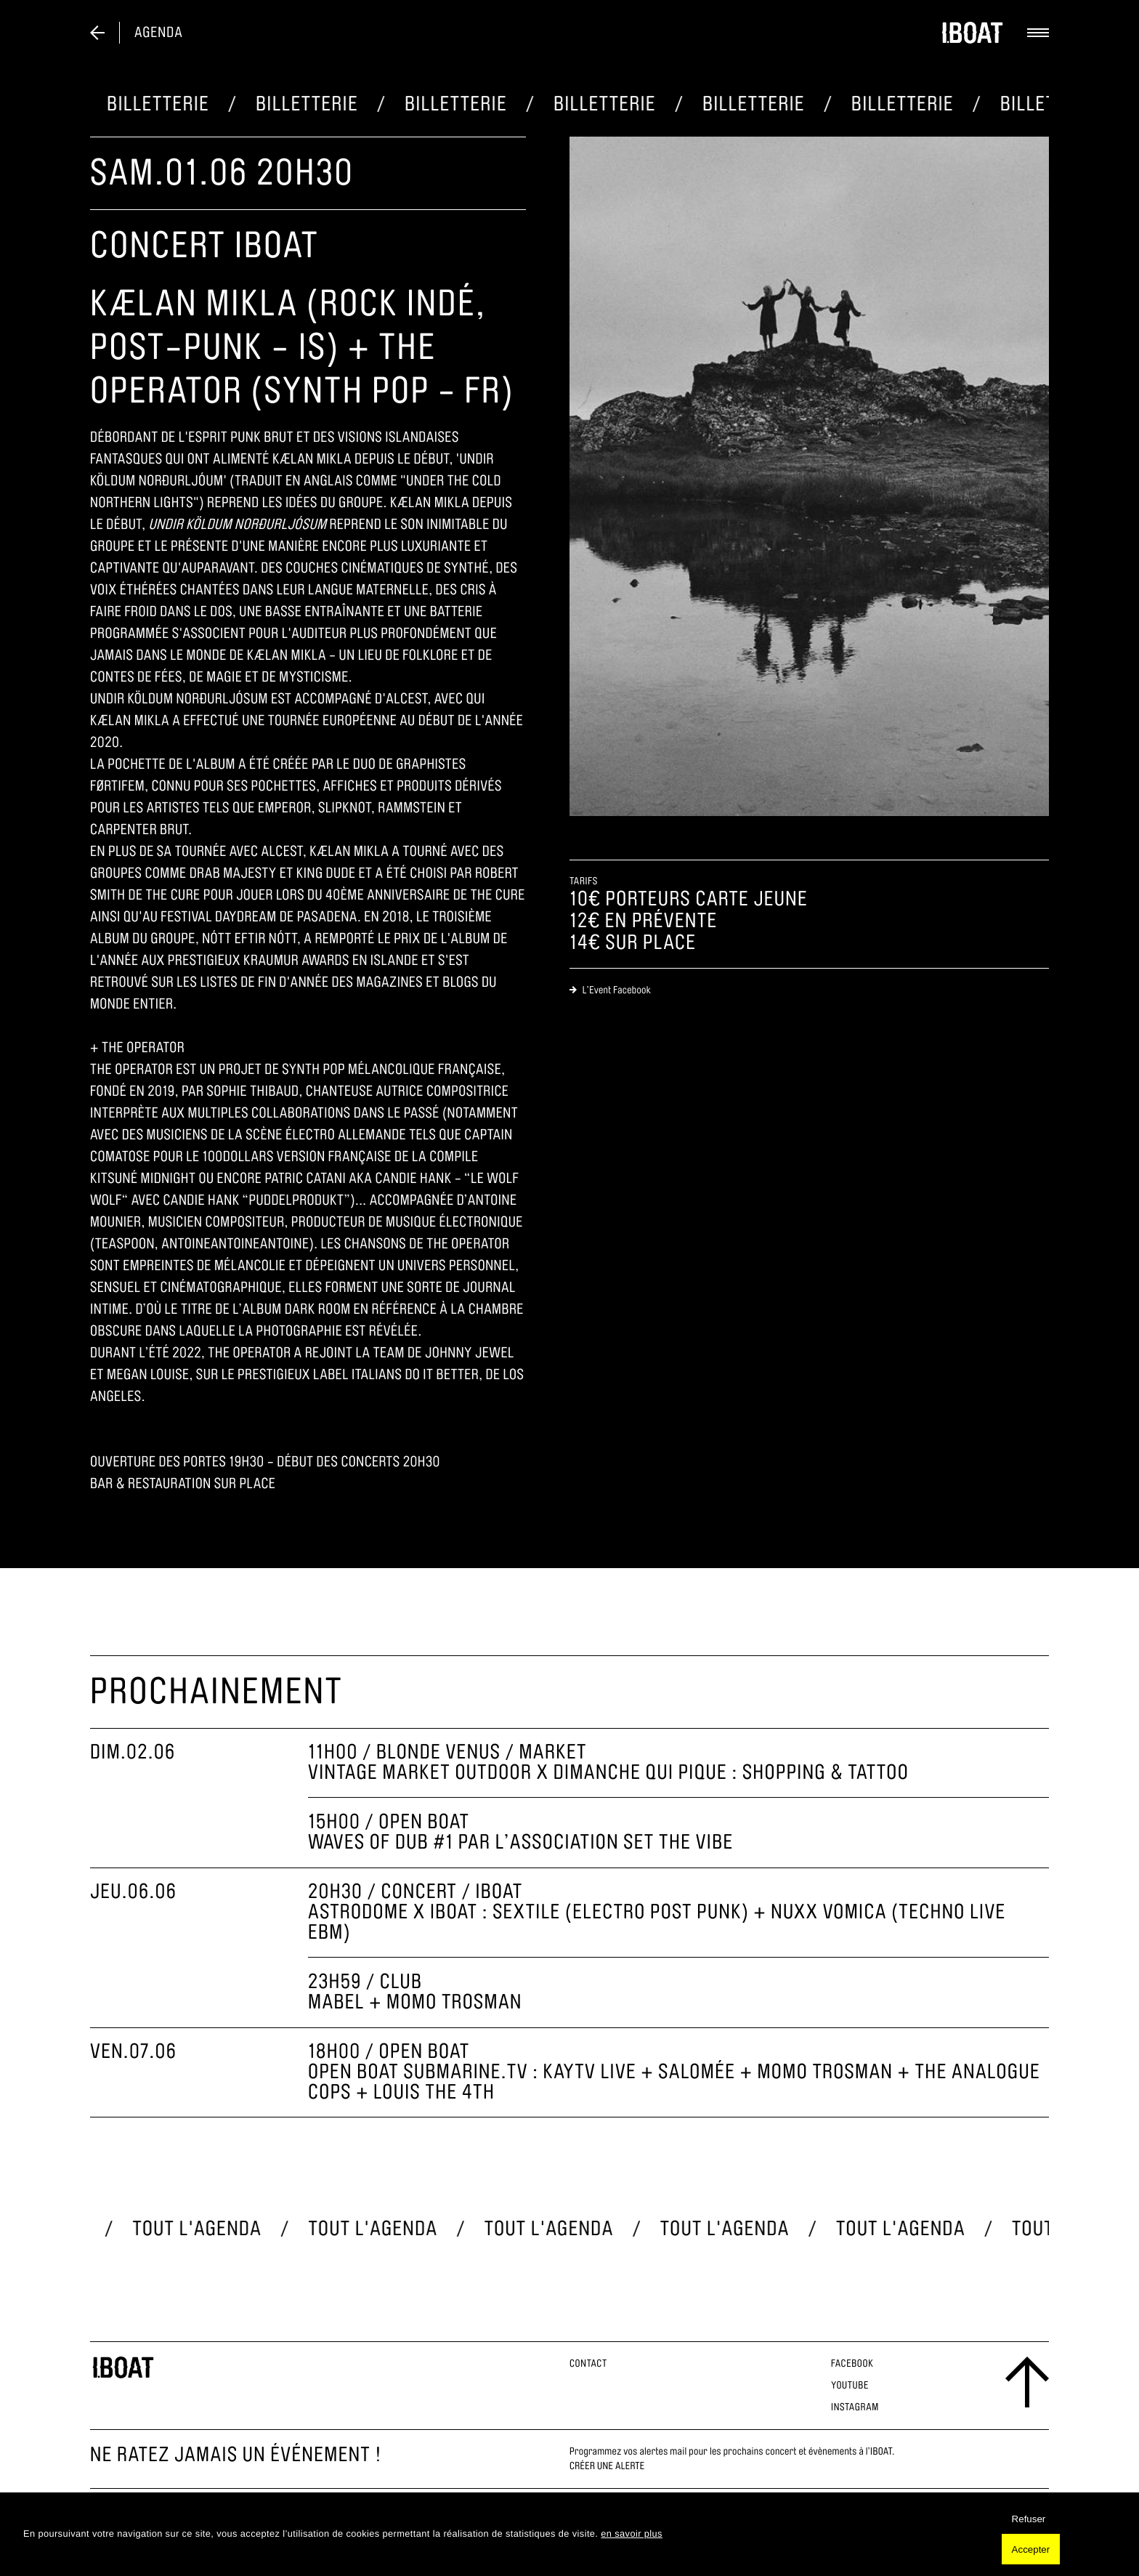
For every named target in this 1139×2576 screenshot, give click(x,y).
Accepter (1031, 2549)
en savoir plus (631, 2533)
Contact (588, 2363)
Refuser (1029, 2519)
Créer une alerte (607, 2466)
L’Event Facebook (610, 990)
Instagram (855, 2407)
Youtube (850, 2385)
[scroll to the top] (1027, 2382)
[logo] (961, 33)
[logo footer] (123, 2367)
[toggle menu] (1027, 33)
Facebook (852, 2363)
